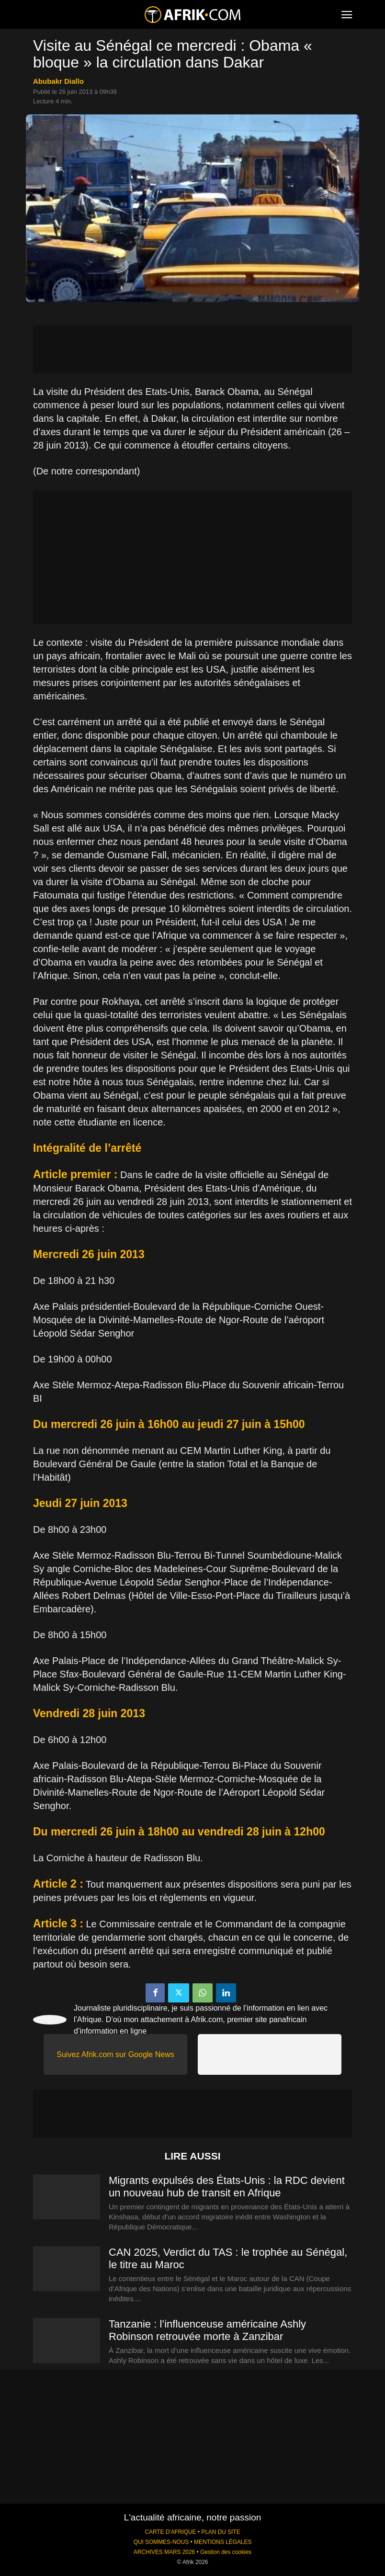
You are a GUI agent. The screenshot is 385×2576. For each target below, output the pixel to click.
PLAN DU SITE (220, 2532)
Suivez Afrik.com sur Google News (115, 2054)
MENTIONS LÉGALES (222, 2542)
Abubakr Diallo (58, 81)
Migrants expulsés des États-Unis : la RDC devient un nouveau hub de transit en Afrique (227, 2186)
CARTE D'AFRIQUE (170, 2532)
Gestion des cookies (225, 2552)
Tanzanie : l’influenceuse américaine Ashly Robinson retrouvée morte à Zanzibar (207, 2330)
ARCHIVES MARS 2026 (164, 2552)
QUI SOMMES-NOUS (161, 2542)
